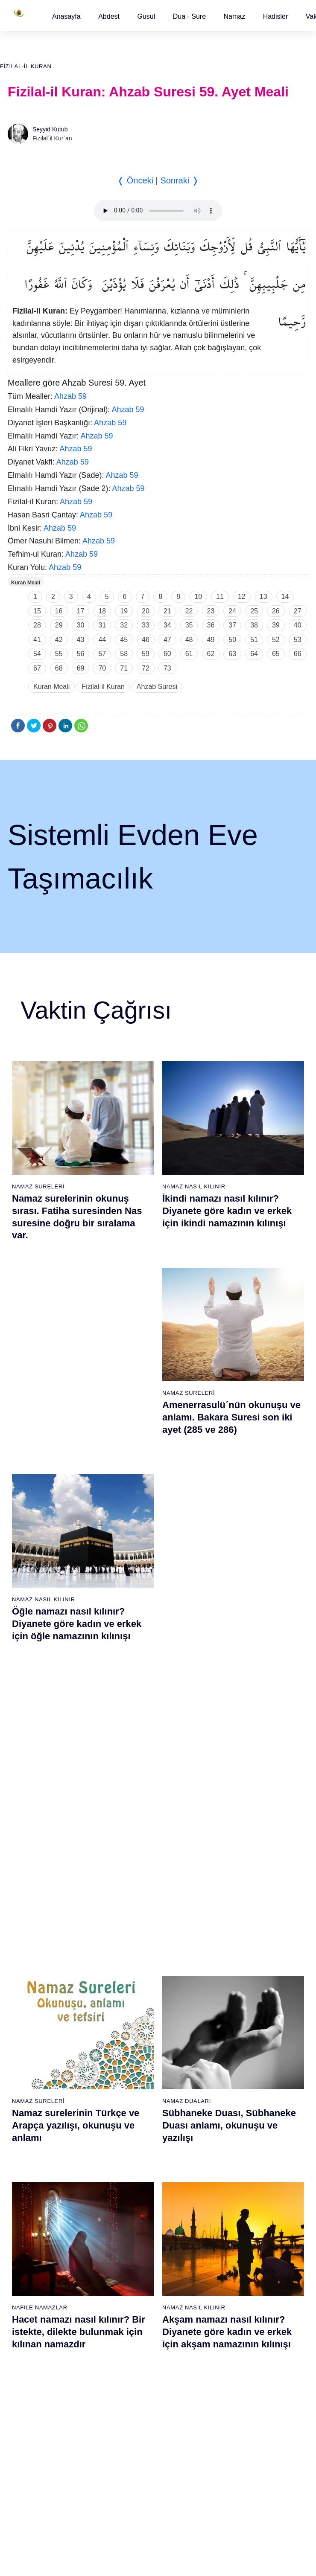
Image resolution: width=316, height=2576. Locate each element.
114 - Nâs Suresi (237, 2451)
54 (37, 653)
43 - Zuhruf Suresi (238, 1950)
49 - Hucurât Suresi (240, 2040)
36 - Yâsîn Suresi (134, 2129)
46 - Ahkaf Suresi (237, 1995)
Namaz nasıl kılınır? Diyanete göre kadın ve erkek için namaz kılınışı (231, 1620)
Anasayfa (66, 16)
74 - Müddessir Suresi (37, 2422)
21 (167, 611)
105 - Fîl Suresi (235, 2317)
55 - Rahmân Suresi (241, 2129)
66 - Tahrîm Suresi (33, 2302)
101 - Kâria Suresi (238, 2257)
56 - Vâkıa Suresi (237, 2144)
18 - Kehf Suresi (30, 2144)
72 (145, 668)
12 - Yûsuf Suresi (31, 2055)
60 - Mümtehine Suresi (38, 2213)
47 (167, 639)
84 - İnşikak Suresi (136, 2287)
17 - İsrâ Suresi (29, 2129)
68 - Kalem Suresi (32, 2332)
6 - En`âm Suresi (31, 1965)
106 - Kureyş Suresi (241, 2332)
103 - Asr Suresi (236, 2287)
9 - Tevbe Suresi (30, 2010)
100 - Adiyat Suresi (240, 2242)
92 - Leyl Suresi (132, 2407)
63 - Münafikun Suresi (37, 2257)
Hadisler (275, 16)
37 (232, 625)
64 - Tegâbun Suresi (35, 2272)
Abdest (109, 16)
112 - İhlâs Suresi (238, 2422)
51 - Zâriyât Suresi (239, 2070)
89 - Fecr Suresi (133, 2362)
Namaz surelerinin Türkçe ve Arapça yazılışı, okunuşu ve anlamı (75, 1415)
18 (102, 611)
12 (242, 596)
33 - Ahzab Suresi (134, 2085)
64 (254, 653)
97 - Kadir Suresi (237, 2198)
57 (102, 653)
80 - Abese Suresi (135, 2228)
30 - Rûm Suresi (133, 2040)
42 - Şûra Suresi (236, 1935)
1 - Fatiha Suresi (30, 1891)
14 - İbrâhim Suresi (34, 2085)
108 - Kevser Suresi (241, 2362)
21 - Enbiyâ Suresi (136, 1905)
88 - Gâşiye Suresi (136, 2347)
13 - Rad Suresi (29, 2070)
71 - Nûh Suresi (29, 2377)
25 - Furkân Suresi (136, 1965)
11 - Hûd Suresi (29, 2040)
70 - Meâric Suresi (33, 2362)
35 (189, 625)
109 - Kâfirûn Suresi (241, 2377)
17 (81, 611)
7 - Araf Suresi (27, 1980)
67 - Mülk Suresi (30, 2317)
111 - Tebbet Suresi (240, 2407)
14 (285, 596)
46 (145, 639)
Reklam (177, 2518)
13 (263, 596)
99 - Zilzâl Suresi (237, 2228)
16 (59, 611)
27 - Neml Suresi (134, 1995)
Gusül (146, 16)
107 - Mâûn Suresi (239, 2347)
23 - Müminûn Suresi (139, 1935)
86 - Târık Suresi (133, 2317)
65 (276, 653)
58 (124, 653)
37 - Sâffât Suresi (134, 2144)
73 (167, 668)
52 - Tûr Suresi (234, 2085)
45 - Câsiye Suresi (239, 1980)
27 (297, 611)
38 (254, 625)
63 (232, 653)
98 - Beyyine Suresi (240, 2213)
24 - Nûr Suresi (131, 1950)
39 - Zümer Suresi (238, 1891)
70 (102, 668)
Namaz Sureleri (38, 1186)
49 (211, 639)
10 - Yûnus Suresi (32, 2025)
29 (59, 625)
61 (189, 653)
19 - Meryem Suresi (34, 2159)
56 (81, 653)
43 (81, 639)
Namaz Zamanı (282, 2518)
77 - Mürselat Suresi (137, 2183)
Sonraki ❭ (179, 180)
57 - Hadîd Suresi (238, 2159)
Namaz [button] (235, 16)
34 (167, 625)
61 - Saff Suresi (29, 2228)
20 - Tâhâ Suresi (133, 1891)
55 (59, 653)
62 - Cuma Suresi (32, 2242)
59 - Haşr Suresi (30, 2198)
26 (276, 611)
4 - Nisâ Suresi (28, 1935)
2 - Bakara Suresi (32, 1905)
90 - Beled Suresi (134, 2377)
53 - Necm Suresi (238, 2100)
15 (37, 611)
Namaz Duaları (186, 1391)
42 (59, 639)
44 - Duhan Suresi (238, 1965)
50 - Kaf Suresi (234, 2055)
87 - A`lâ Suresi (132, 2332)
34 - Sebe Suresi (134, 2100)
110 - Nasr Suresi (238, 2392)
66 (297, 653)
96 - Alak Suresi (235, 2183)
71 (124, 668)
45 (124, 639)
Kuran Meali (25, 583)
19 (124, 611)
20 (145, 611)
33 (145, 625)
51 (254, 639)
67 (37, 668)
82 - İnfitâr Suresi (134, 2257)
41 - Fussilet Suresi (240, 1920)
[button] (66, 16)
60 (167, 653)
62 (211, 653)
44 (102, 639)
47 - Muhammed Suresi (246, 2010)
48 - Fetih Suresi (237, 2025)
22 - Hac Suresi (131, 1920)
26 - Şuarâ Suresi (135, 1980)
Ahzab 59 (70, 396)
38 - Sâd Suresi (132, 2159)
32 (124, 625)
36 (211, 625)
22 (189, 611)
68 (59, 668)
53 (297, 639)
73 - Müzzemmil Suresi (39, 2407)
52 (276, 639)
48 (189, 639)
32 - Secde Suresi (135, 2070)
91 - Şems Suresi (134, 2392)
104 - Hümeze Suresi (243, 2302)
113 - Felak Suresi (239, 2437)
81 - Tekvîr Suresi (135, 2242)
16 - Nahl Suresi (30, 2114)
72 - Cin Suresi (27, 2392)
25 (254, 611)
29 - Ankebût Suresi (137, 2025)
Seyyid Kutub (50, 129)
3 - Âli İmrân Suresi (34, 1920)
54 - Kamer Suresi (239, 2114)
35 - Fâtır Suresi (133, 2114)
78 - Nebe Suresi (134, 2198)
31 (102, 625)
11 (220, 596)
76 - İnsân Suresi (31, 2451)
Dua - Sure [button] (189, 16)
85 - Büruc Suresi (134, 2302)
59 (145, 653)
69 (81, 668)
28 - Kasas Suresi (134, 2010)
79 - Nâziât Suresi (135, 2213)
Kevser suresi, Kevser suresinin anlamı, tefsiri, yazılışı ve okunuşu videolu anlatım (82, 1620)
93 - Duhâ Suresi (134, 2422)
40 (297, 625)
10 (198, 596)
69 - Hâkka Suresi (32, 2347)
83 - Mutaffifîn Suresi (139, 2272)
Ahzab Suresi (157, 686)
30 (81, 625)
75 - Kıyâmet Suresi (35, 2437)
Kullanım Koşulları (134, 2518)
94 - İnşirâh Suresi (135, 2437)
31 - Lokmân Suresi (137, 2055)
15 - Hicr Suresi (29, 2100)
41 (37, 639)
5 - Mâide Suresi (30, 1950)
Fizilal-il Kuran (25, 66)
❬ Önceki (135, 180)
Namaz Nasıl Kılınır (193, 1186)
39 (276, 625)
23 (211, 611)
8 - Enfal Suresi (28, 1995)
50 (232, 639)
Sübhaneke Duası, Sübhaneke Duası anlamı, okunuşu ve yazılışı (229, 1415)
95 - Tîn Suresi (131, 2451)
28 (37, 625)
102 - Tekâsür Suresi (242, 2272)
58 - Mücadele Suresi (37, 2183)
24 (232, 611)
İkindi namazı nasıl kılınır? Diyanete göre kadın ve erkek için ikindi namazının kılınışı (227, 1210)
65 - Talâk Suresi (31, 2287)
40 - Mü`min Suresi (240, 1905)
